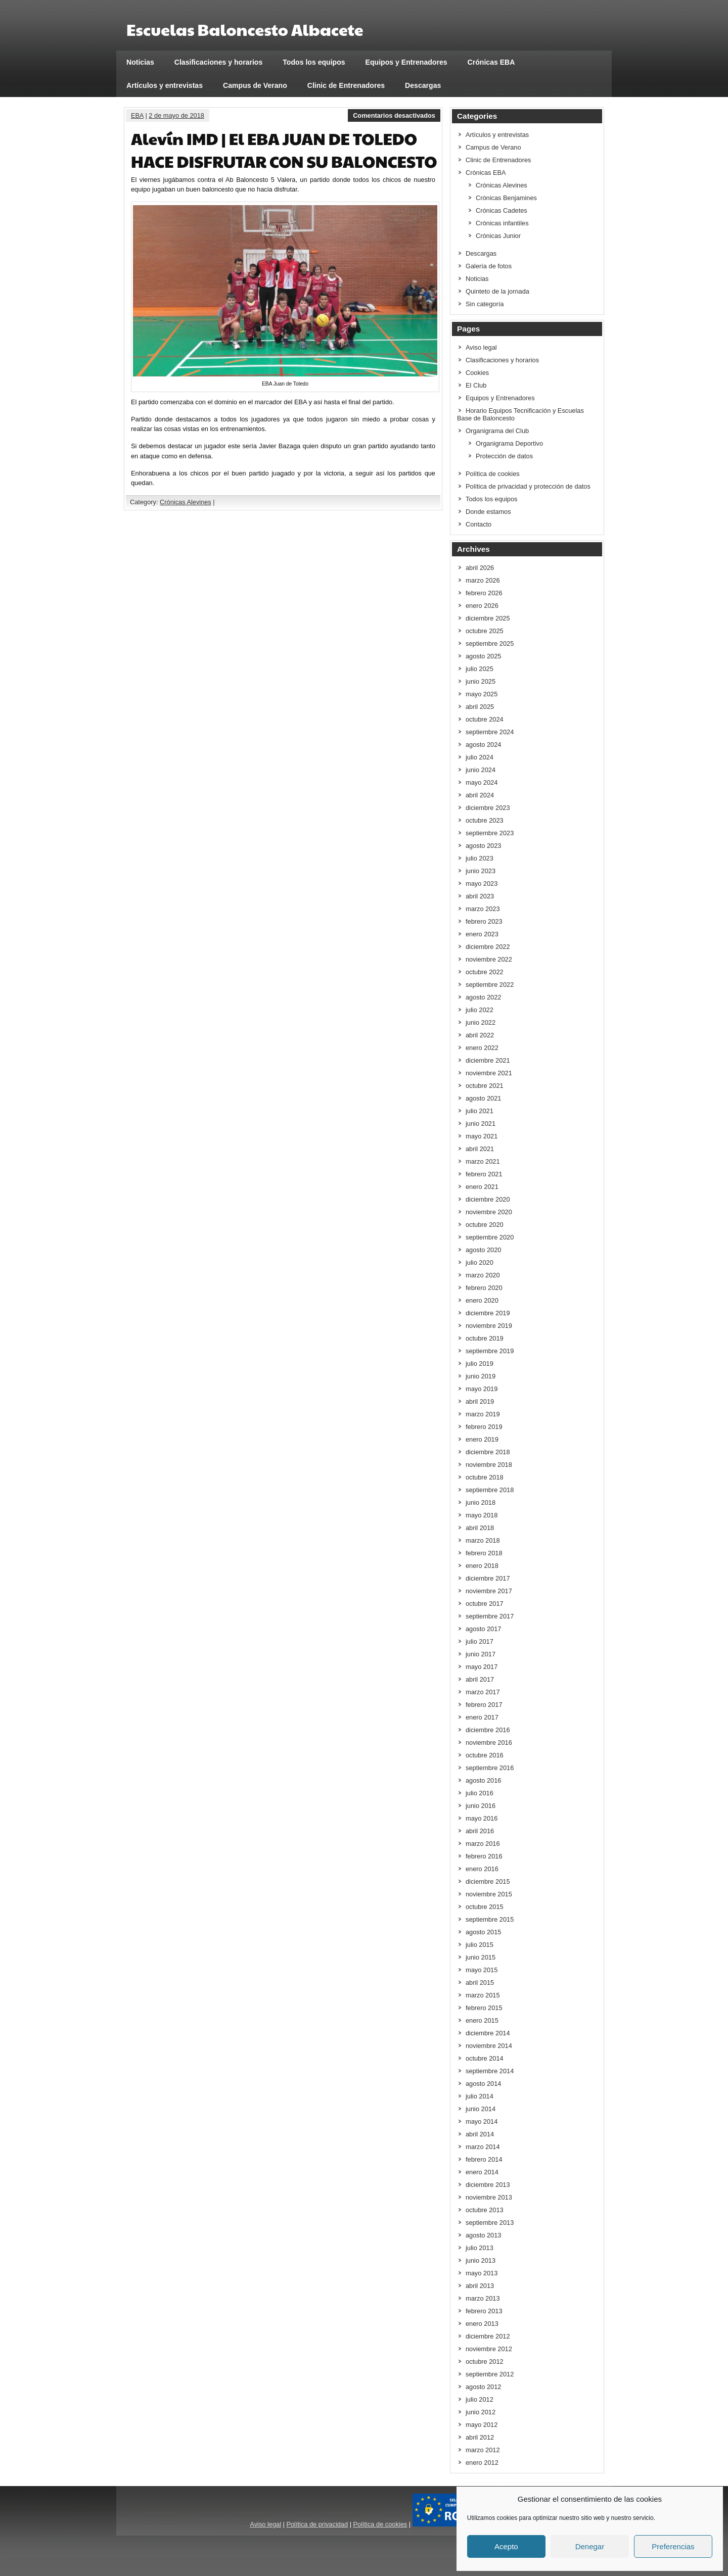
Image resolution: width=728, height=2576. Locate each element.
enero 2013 (482, 2323)
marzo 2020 (483, 1275)
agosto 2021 (483, 1098)
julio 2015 (479, 1944)
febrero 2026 (484, 593)
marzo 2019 (483, 1414)
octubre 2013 (485, 2210)
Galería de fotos (489, 266)
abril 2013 (480, 2285)
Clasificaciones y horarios (218, 62)
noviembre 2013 (489, 2197)
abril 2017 (480, 1679)
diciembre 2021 (488, 1060)
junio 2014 (480, 2109)
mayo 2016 (481, 1818)
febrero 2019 (484, 1426)
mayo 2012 (481, 2424)
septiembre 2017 (490, 1616)
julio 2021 (479, 1111)
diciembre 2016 (488, 1730)
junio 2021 (480, 1123)
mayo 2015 (481, 1970)
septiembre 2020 (490, 1237)
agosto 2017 (483, 1629)
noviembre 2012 (489, 2349)
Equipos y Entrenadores (406, 62)
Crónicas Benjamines (506, 198)
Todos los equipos (314, 62)
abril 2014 (480, 2134)
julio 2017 (479, 1641)
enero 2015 (482, 2020)
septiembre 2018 (490, 1490)
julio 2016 (479, 1793)
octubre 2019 (485, 1338)
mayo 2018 (481, 1515)
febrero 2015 (484, 2008)
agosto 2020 (483, 1250)
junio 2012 (480, 2412)
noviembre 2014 (489, 2045)
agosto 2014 (483, 2083)
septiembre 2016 (490, 1768)
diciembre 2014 (488, 2033)
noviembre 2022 (489, 959)
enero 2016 (482, 1869)
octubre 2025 (485, 631)
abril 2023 (480, 896)
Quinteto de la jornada (497, 291)
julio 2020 (479, 1262)
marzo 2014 (483, 2147)
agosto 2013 (483, 2235)
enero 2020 (482, 1300)
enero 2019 (482, 1439)
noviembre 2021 (489, 1073)
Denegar (590, 2546)
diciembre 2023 (488, 808)
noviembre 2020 (489, 1212)
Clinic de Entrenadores (346, 85)
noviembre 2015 (489, 1894)
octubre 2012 (485, 2361)
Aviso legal (481, 347)
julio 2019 (479, 1363)
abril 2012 (480, 2437)
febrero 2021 (484, 1174)
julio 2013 (479, 2248)
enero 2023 (482, 934)
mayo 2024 (481, 782)
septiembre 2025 (490, 643)
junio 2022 (480, 1022)
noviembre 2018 (489, 1464)
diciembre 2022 (488, 946)
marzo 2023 (483, 909)
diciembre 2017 (488, 1578)
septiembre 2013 (490, 2222)
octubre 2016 (485, 1755)
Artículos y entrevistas (164, 85)
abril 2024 (480, 795)
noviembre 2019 (489, 1325)
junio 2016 (480, 1805)
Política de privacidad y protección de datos (528, 486)
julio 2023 (479, 858)
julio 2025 (479, 669)
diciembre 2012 (488, 2336)
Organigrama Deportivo (509, 443)
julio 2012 (479, 2399)
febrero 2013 (484, 2311)
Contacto (478, 524)
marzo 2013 (483, 2298)
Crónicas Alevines (185, 502)
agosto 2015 (483, 1932)
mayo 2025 (481, 694)
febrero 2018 (484, 1553)
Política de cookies (493, 474)
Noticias (140, 62)
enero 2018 (482, 1565)
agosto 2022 (483, 997)
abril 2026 (480, 567)
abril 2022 (480, 1035)
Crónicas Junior (498, 236)
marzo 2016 (483, 1843)
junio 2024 (480, 770)
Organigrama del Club (497, 431)
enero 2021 (482, 1186)
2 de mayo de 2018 (176, 115)
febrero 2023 (484, 921)
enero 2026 (482, 605)
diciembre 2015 (488, 1881)
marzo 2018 (483, 1540)
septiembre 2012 (490, 2374)
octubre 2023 (485, 820)
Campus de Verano (255, 85)
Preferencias (673, 2546)
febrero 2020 (484, 1288)
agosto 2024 (483, 744)
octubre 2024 (485, 719)
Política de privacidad (317, 2524)
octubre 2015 (485, 1907)
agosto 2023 (483, 845)
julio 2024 (479, 757)
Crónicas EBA (491, 62)
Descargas (423, 85)
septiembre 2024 (490, 732)
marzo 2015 (483, 1995)
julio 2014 (479, 2096)
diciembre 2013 (488, 2184)
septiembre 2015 (490, 1919)
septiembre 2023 (490, 833)
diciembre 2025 (488, 618)
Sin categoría (485, 304)
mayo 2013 (481, 2273)
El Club (476, 385)
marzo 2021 (483, 1161)
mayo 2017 (481, 1667)
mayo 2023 (481, 883)
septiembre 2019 (490, 1351)
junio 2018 (480, 1502)
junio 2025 (480, 681)
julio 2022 (479, 1010)
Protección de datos (504, 456)
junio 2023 (480, 871)
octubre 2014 (485, 2058)
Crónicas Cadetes (501, 210)
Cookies (477, 372)
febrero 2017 (484, 1704)
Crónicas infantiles (502, 223)
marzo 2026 (483, 580)
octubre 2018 (485, 1477)
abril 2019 (480, 1401)
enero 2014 (482, 2172)
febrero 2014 (484, 2159)
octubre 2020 (485, 1224)
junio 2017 (480, 1654)
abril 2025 (480, 706)
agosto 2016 (483, 1780)
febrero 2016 (484, 1856)
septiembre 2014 (490, 2071)
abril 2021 (480, 1149)
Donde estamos (488, 511)
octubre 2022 (485, 972)
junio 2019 (480, 1376)
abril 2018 (480, 1528)
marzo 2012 (483, 2450)
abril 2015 (480, 1982)
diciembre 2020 (488, 1199)
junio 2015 (480, 1957)
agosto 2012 (483, 2387)
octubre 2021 (485, 1085)
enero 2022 (482, 1048)
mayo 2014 (481, 2121)
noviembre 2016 (489, 1742)
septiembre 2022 (490, 984)
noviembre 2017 (489, 1591)
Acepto (506, 2546)
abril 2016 (480, 1831)
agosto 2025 (483, 656)
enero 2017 (482, 1717)
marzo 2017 (483, 1692)
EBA (137, 115)
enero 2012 (482, 2462)
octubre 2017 (485, 1603)
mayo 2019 (481, 1389)
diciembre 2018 (488, 1452)
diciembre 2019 (488, 1313)
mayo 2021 (481, 1136)
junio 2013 (480, 2260)
